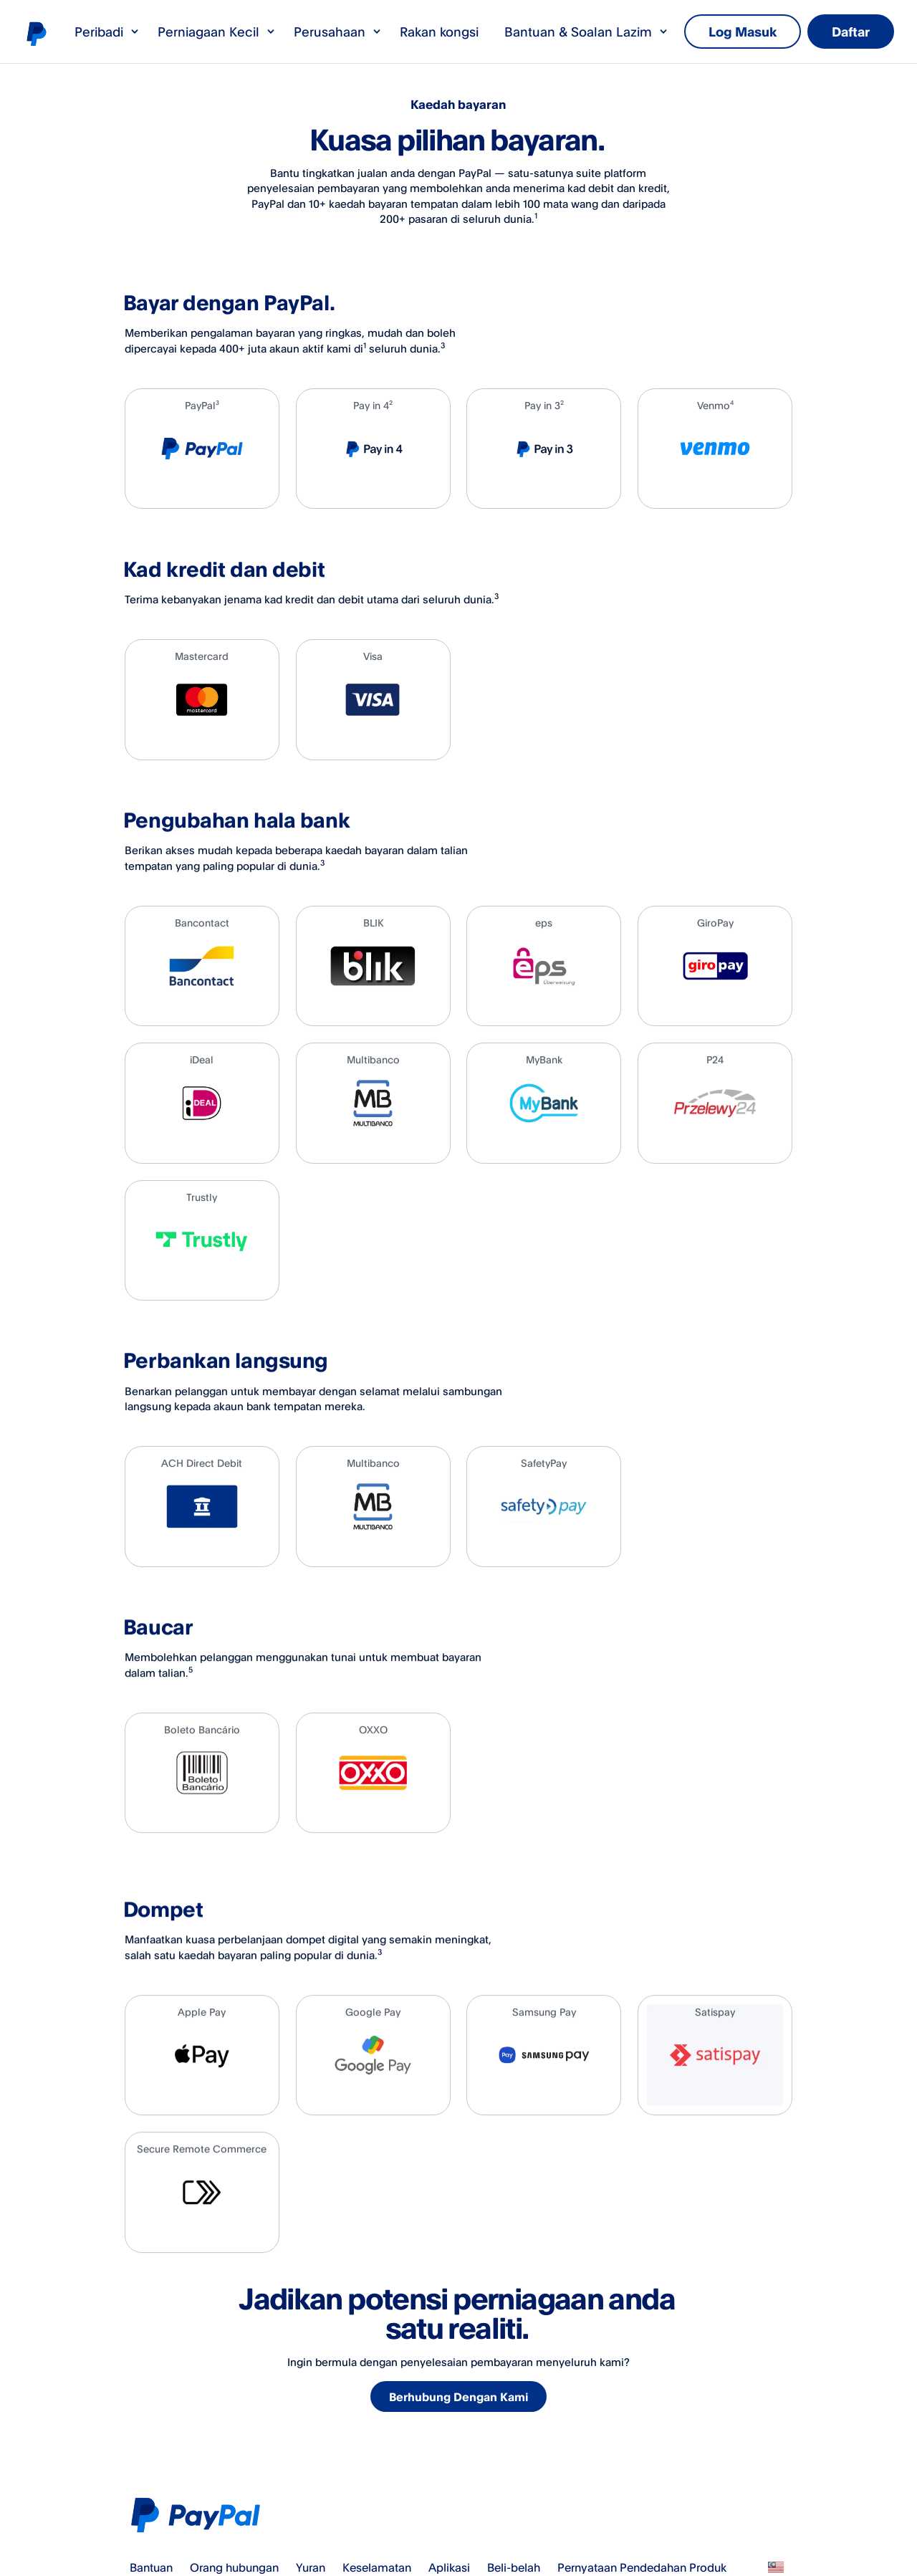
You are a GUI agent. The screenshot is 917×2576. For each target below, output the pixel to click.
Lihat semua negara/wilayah (775, 2567)
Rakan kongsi (439, 31)
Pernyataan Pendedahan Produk (641, 2567)
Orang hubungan (234, 2567)
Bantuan (151, 2567)
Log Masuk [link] (743, 31)
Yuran (310, 2567)
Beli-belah (513, 2567)
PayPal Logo (199, 2514)
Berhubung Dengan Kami (459, 2397)
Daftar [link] (851, 31)
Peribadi (107, 31)
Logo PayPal (36, 33)
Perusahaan (338, 31)
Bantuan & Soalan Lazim (586, 31)
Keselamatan (376, 2567)
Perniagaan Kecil (217, 31)
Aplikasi (449, 2567)
